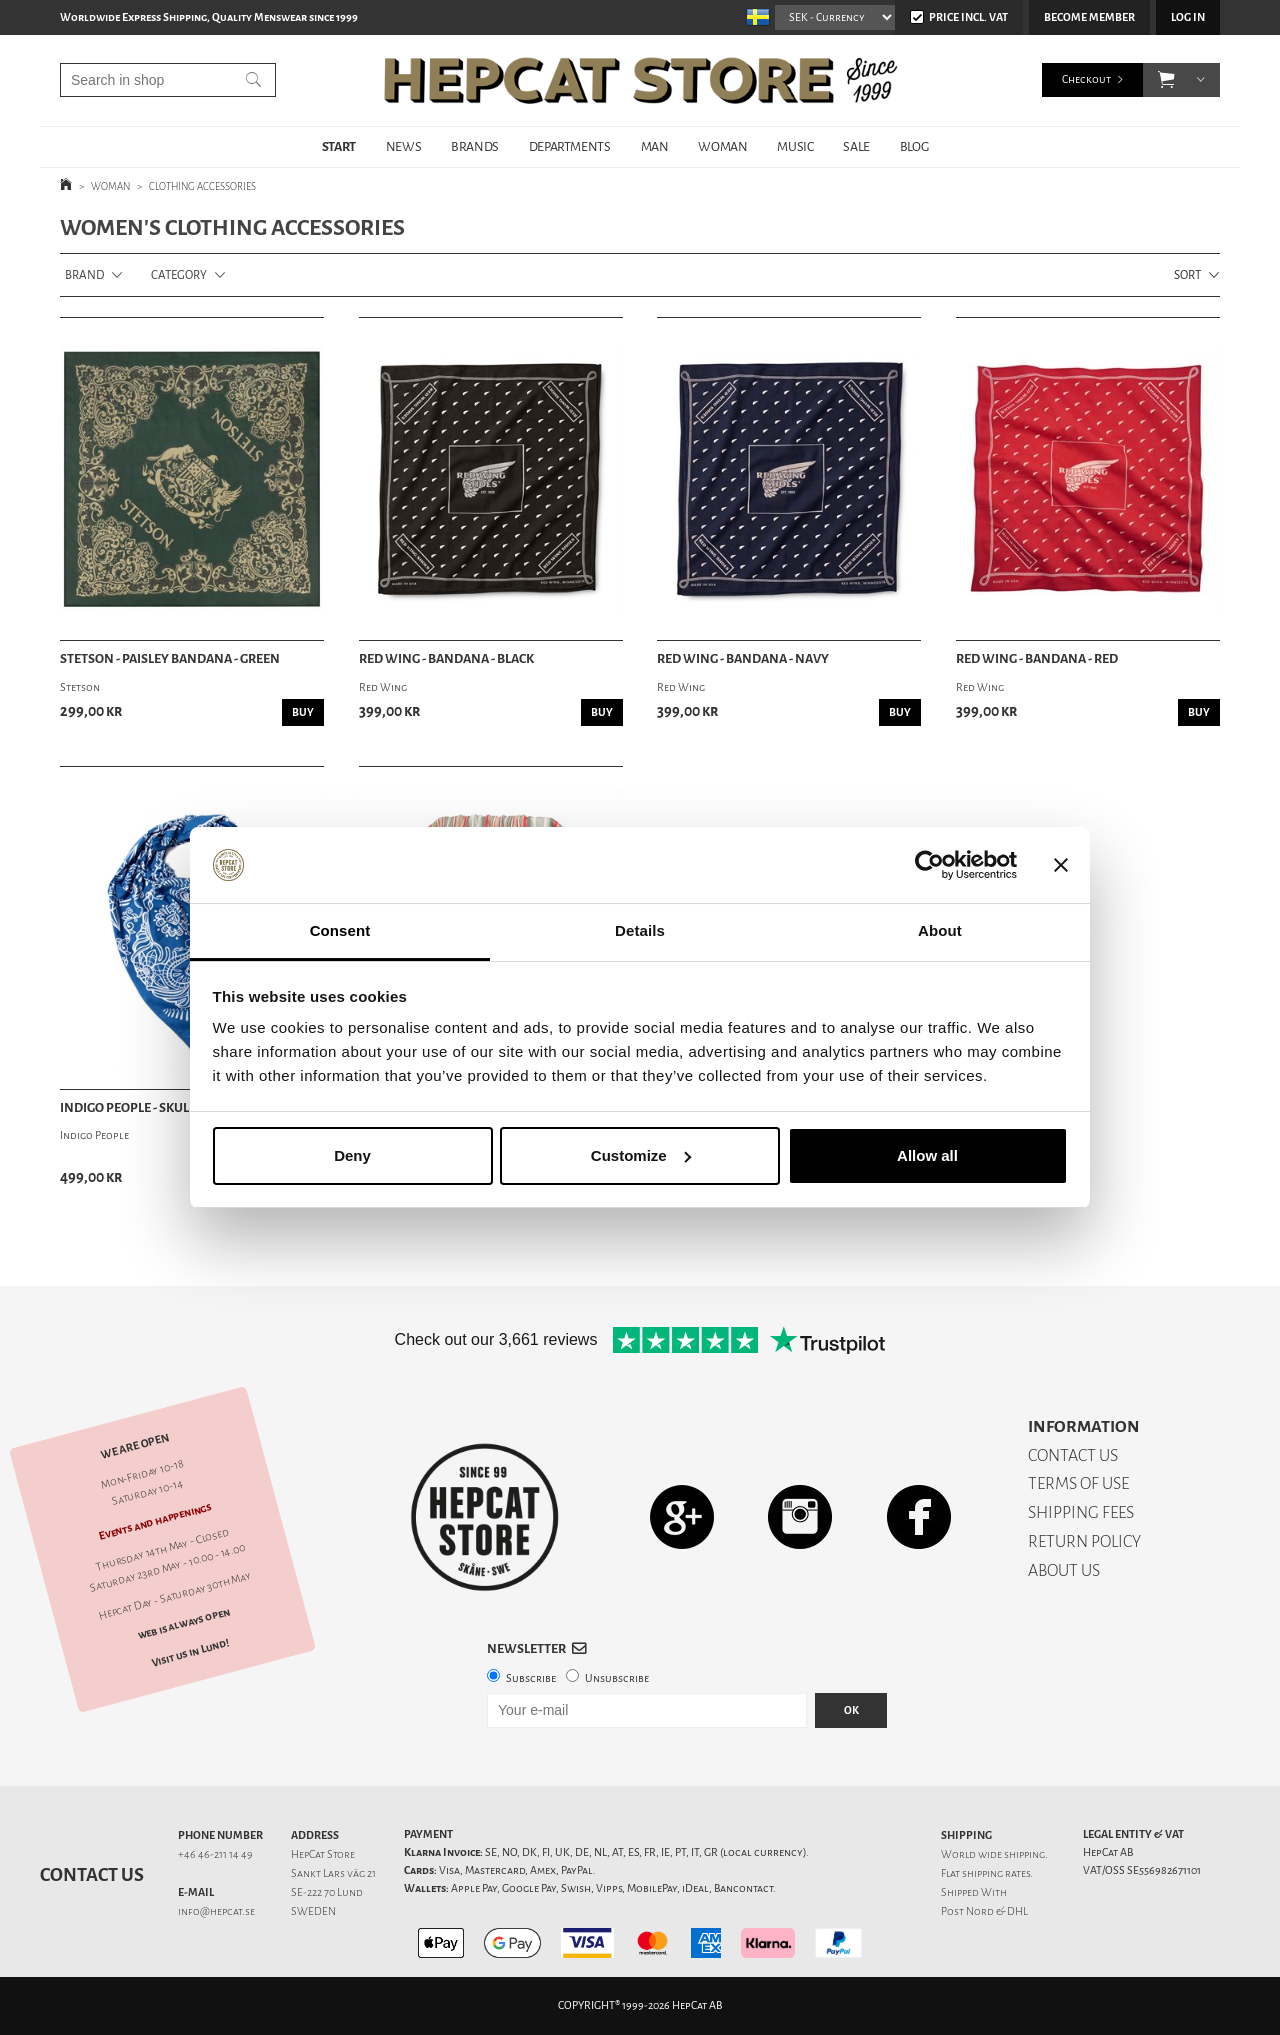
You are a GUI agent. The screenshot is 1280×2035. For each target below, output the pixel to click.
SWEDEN (313, 1911)
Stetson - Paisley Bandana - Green (170, 659)
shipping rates (996, 1873)
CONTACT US (1073, 1455)
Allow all (927, 1155)
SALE (856, 146)
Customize (641, 1155)
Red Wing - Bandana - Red (1037, 659)
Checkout (1086, 79)
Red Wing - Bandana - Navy (743, 659)
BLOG (914, 146)
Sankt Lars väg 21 (333, 1873)
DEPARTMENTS (570, 146)
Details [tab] (640, 930)
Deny (352, 1155)
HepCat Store (323, 1854)
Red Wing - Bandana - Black (446, 659)
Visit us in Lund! (190, 1652)
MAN (655, 146)
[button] (1166, 80)
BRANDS (475, 146)
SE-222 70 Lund (327, 1892)
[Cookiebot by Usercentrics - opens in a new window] (929, 865)
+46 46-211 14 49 (215, 1854)
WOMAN (722, 146)
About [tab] (940, 930)
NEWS (403, 146)
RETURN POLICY (1084, 1541)
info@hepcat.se (216, 1911)
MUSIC (795, 146)
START (339, 146)
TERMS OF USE (1078, 1483)
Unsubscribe (617, 1678)
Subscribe (531, 1678)
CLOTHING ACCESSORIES (202, 186)
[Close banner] (1061, 865)
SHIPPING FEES (1081, 1512)
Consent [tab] (340, 930)
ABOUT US (1064, 1570)
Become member (1089, 17)
